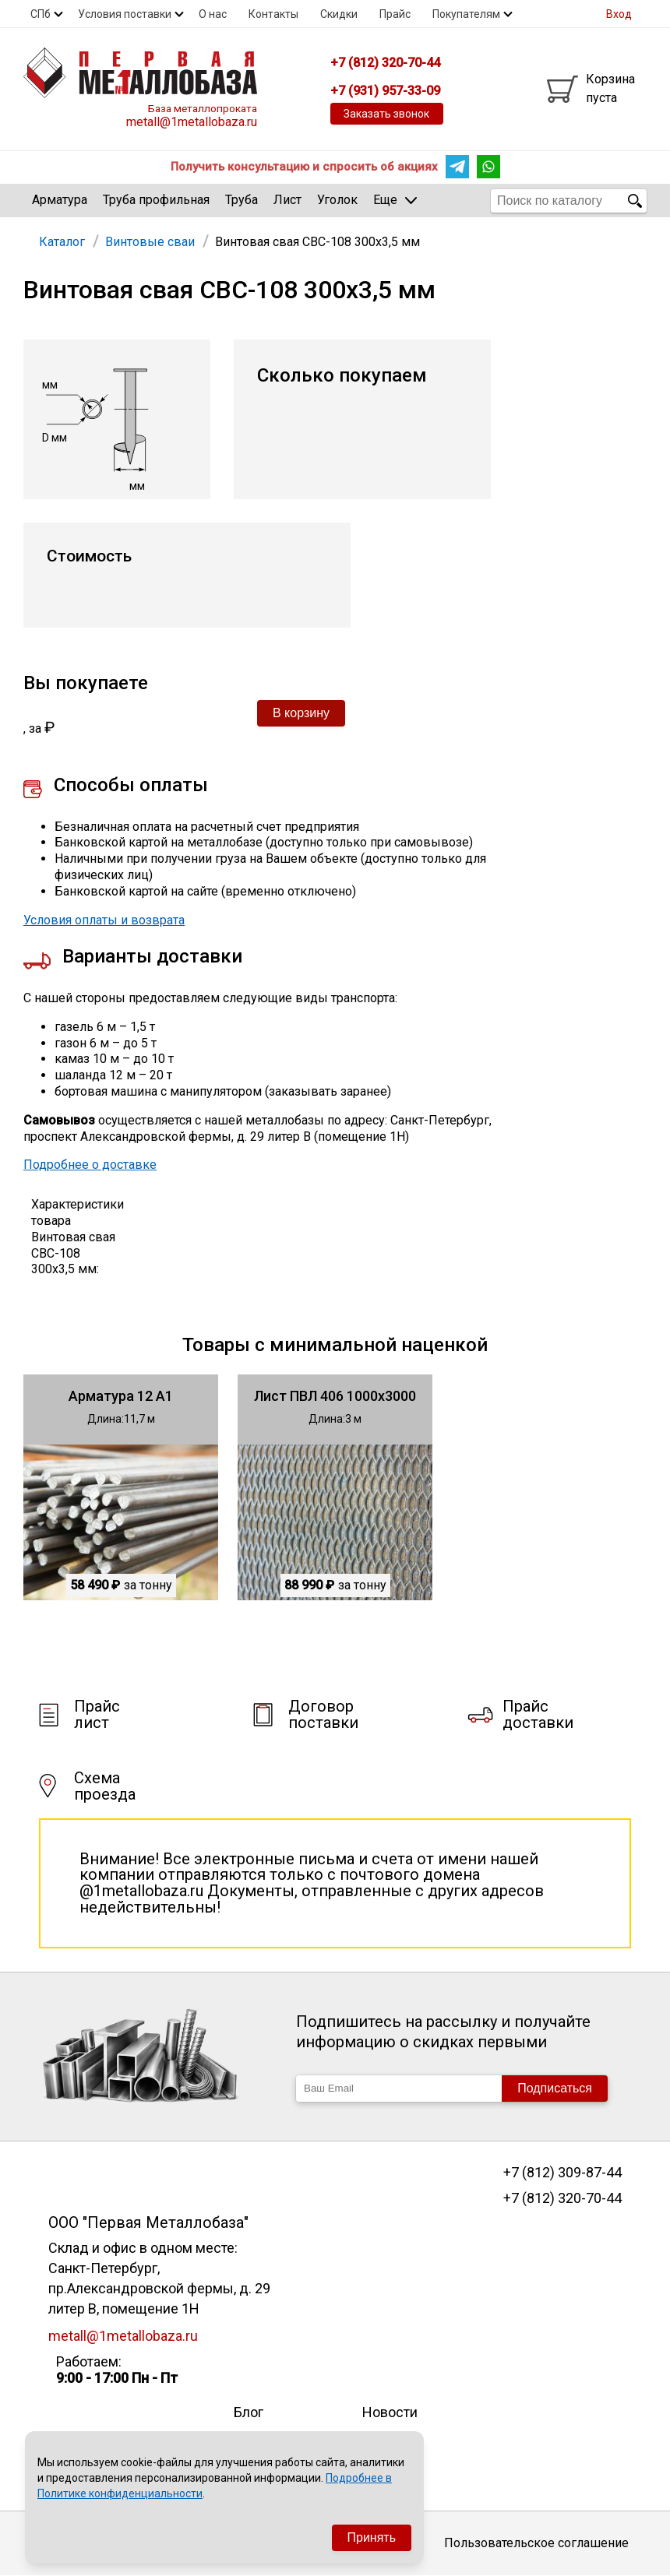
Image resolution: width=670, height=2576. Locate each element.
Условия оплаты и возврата (104, 920)
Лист (287, 199)
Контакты (273, 14)
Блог (248, 2412)
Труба (241, 199)
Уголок (337, 199)
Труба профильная (156, 199)
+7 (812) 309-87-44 (562, 2172)
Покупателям (466, 14)
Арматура (59, 199)
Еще (395, 199)
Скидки (339, 14)
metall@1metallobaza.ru (191, 121)
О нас (213, 14)
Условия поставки (124, 14)
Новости (390, 2412)
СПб (40, 14)
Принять (372, 2537)
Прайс (395, 14)
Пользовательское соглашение (536, 2543)
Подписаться (554, 2088)
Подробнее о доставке (90, 1164)
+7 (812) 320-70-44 (562, 2198)
